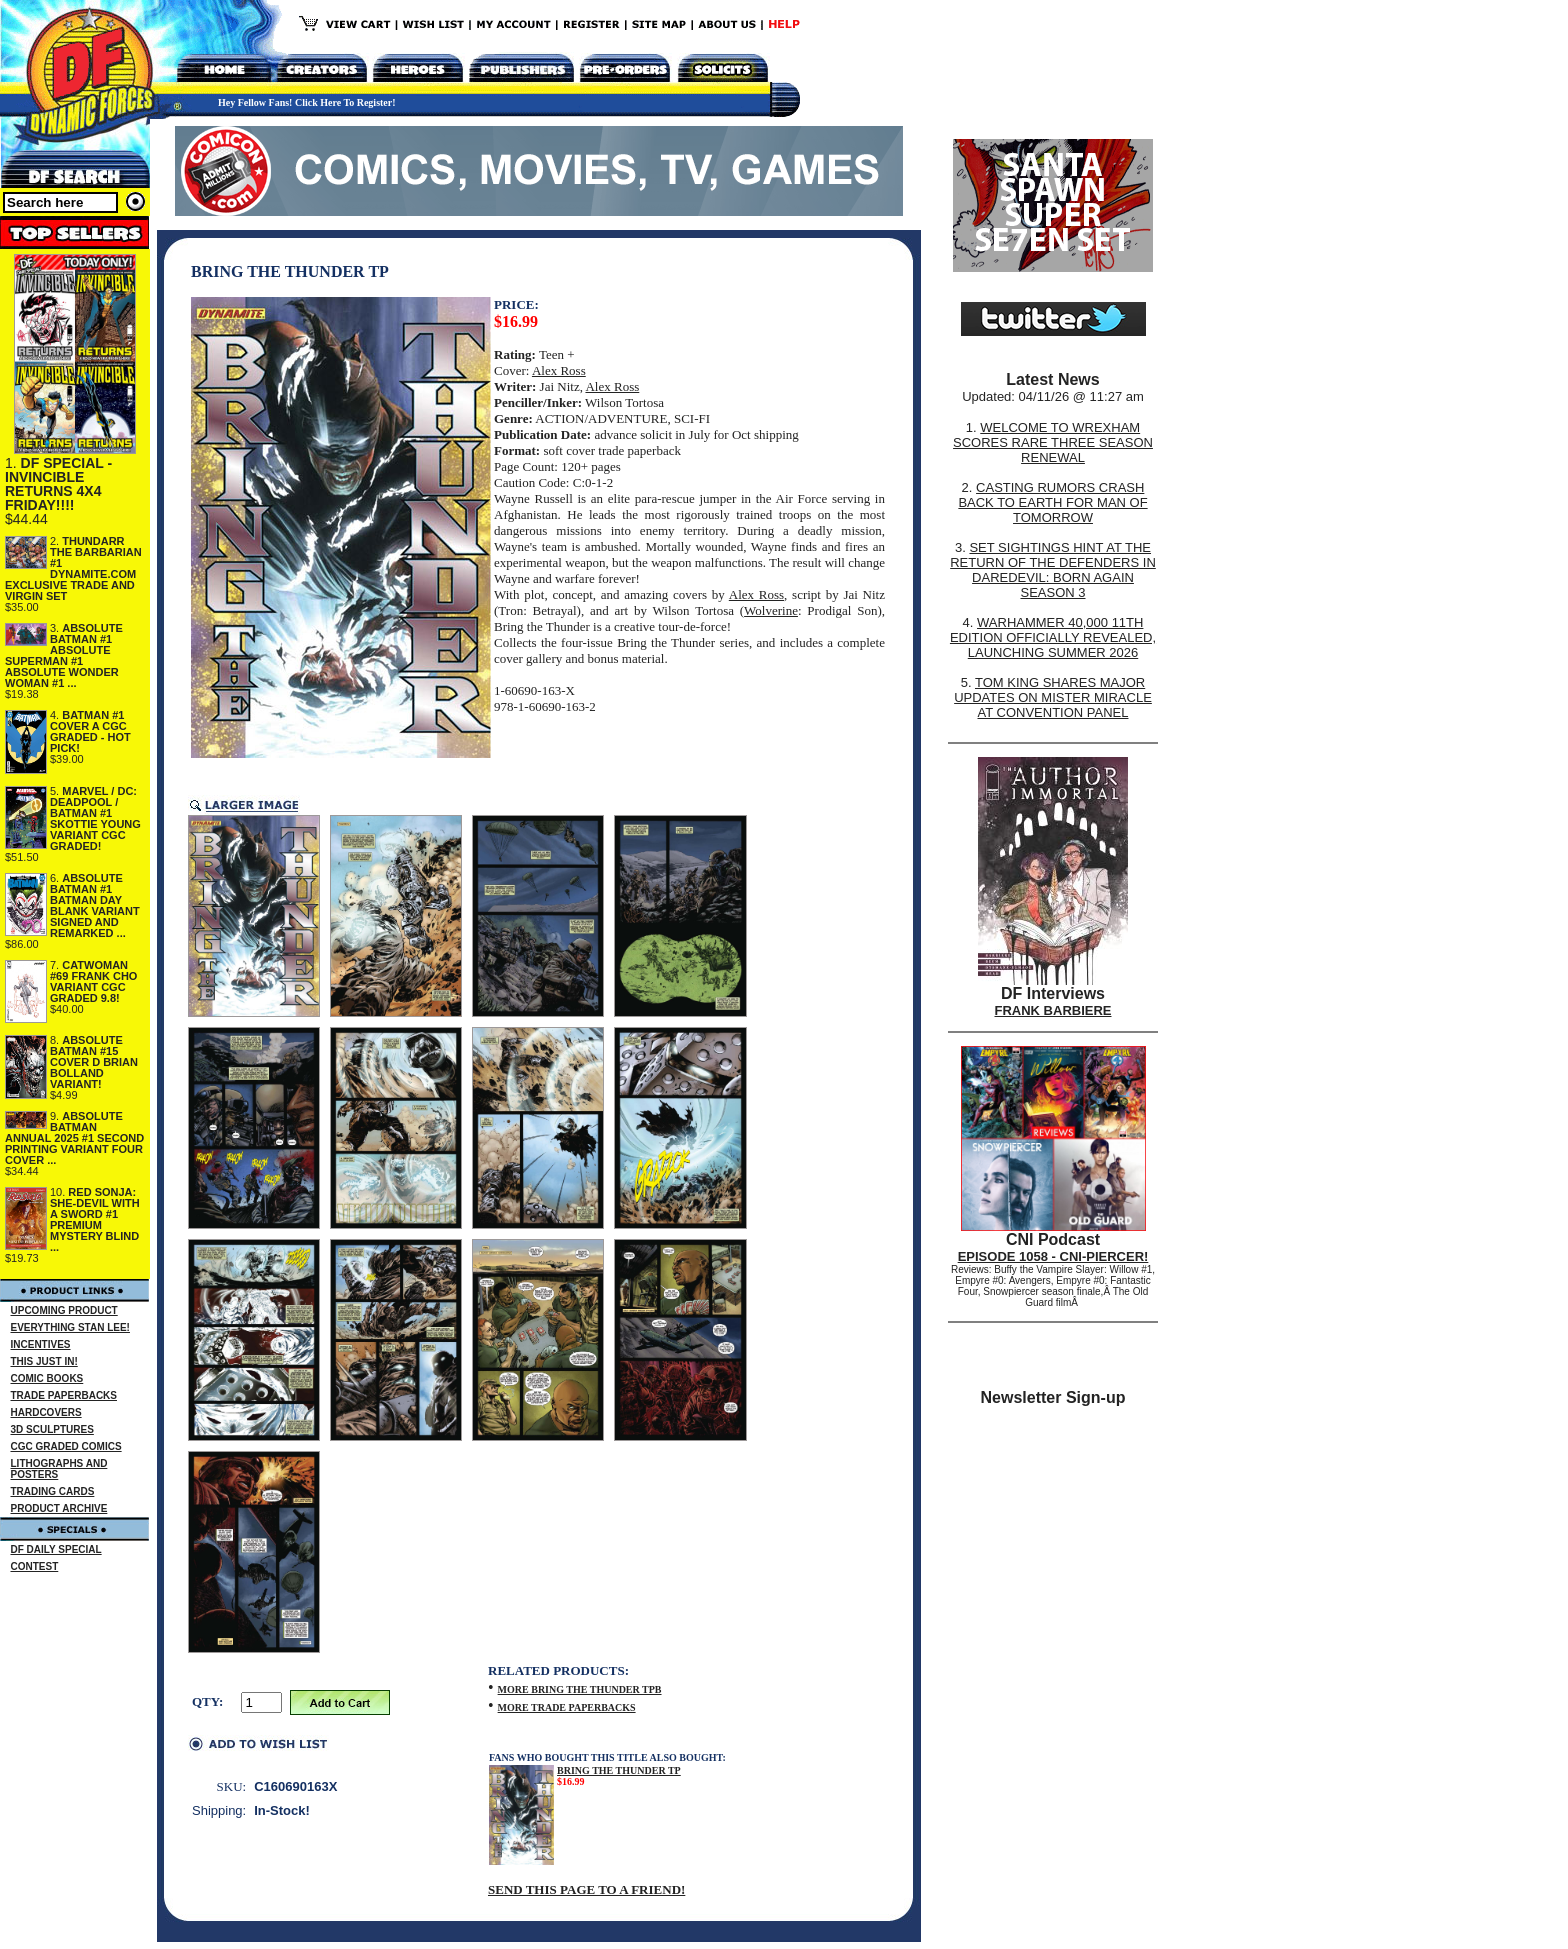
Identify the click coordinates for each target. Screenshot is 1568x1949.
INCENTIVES (41, 1344)
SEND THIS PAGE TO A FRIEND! (586, 1889)
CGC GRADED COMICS (66, 1446)
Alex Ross (559, 370)
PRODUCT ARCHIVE (59, 1508)
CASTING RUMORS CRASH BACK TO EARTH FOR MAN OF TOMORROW (1052, 502)
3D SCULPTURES (52, 1429)
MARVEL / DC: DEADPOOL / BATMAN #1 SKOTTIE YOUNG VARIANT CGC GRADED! (95, 818)
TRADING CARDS (53, 1491)
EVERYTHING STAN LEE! (70, 1327)
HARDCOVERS (46, 1412)
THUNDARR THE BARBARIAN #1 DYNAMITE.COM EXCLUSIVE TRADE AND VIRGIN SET (73, 568)
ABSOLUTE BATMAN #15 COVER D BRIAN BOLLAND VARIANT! (94, 1062)
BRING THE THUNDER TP (619, 1770)
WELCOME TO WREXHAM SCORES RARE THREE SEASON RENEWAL (1053, 442)
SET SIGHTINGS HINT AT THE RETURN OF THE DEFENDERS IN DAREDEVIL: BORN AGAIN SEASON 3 (1053, 570)
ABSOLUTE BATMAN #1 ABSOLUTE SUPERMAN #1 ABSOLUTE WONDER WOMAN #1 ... (64, 655)
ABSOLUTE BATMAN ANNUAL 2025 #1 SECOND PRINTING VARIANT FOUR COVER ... (74, 1138)
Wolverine (771, 610)
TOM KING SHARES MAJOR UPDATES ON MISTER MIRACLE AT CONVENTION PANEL (1053, 697)
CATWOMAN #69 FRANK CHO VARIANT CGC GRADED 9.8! (93, 981)
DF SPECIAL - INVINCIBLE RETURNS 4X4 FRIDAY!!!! (58, 484)
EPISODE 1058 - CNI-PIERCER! (1053, 1256)
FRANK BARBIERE (1053, 1010)
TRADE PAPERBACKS (64, 1395)
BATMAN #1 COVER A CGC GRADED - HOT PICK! (90, 731)
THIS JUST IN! (44, 1361)
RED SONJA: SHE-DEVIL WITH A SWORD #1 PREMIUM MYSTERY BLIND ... (95, 1219)
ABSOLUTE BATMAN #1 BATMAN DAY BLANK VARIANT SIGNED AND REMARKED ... (95, 905)
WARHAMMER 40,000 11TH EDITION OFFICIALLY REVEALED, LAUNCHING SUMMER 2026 (1053, 637)
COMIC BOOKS (47, 1378)
